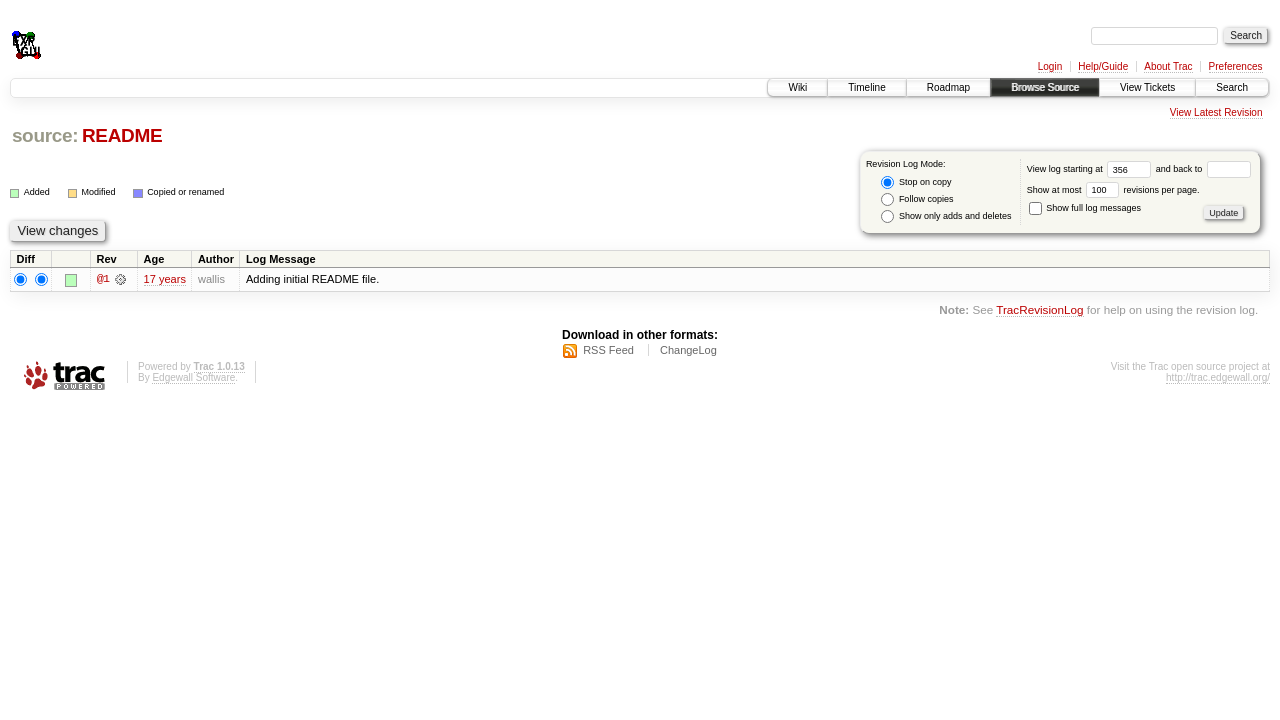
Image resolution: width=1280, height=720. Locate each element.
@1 (103, 279)
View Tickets (1147, 87)
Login (1050, 66)
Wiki (797, 87)
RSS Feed (608, 350)
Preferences (1236, 66)
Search (1232, 87)
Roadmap (948, 87)
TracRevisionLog (1039, 310)
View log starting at (1091, 169)
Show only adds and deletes (946, 216)
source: (45, 135)
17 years (165, 279)
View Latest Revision (1216, 112)
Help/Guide (1103, 66)
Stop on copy (916, 182)
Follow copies (917, 199)
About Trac (1168, 66)
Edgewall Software (193, 377)
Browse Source (1045, 87)
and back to (1203, 169)
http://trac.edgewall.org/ (1218, 377)
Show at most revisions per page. (1113, 190)
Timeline (866, 87)
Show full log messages (1085, 208)
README (122, 135)
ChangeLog (688, 350)
